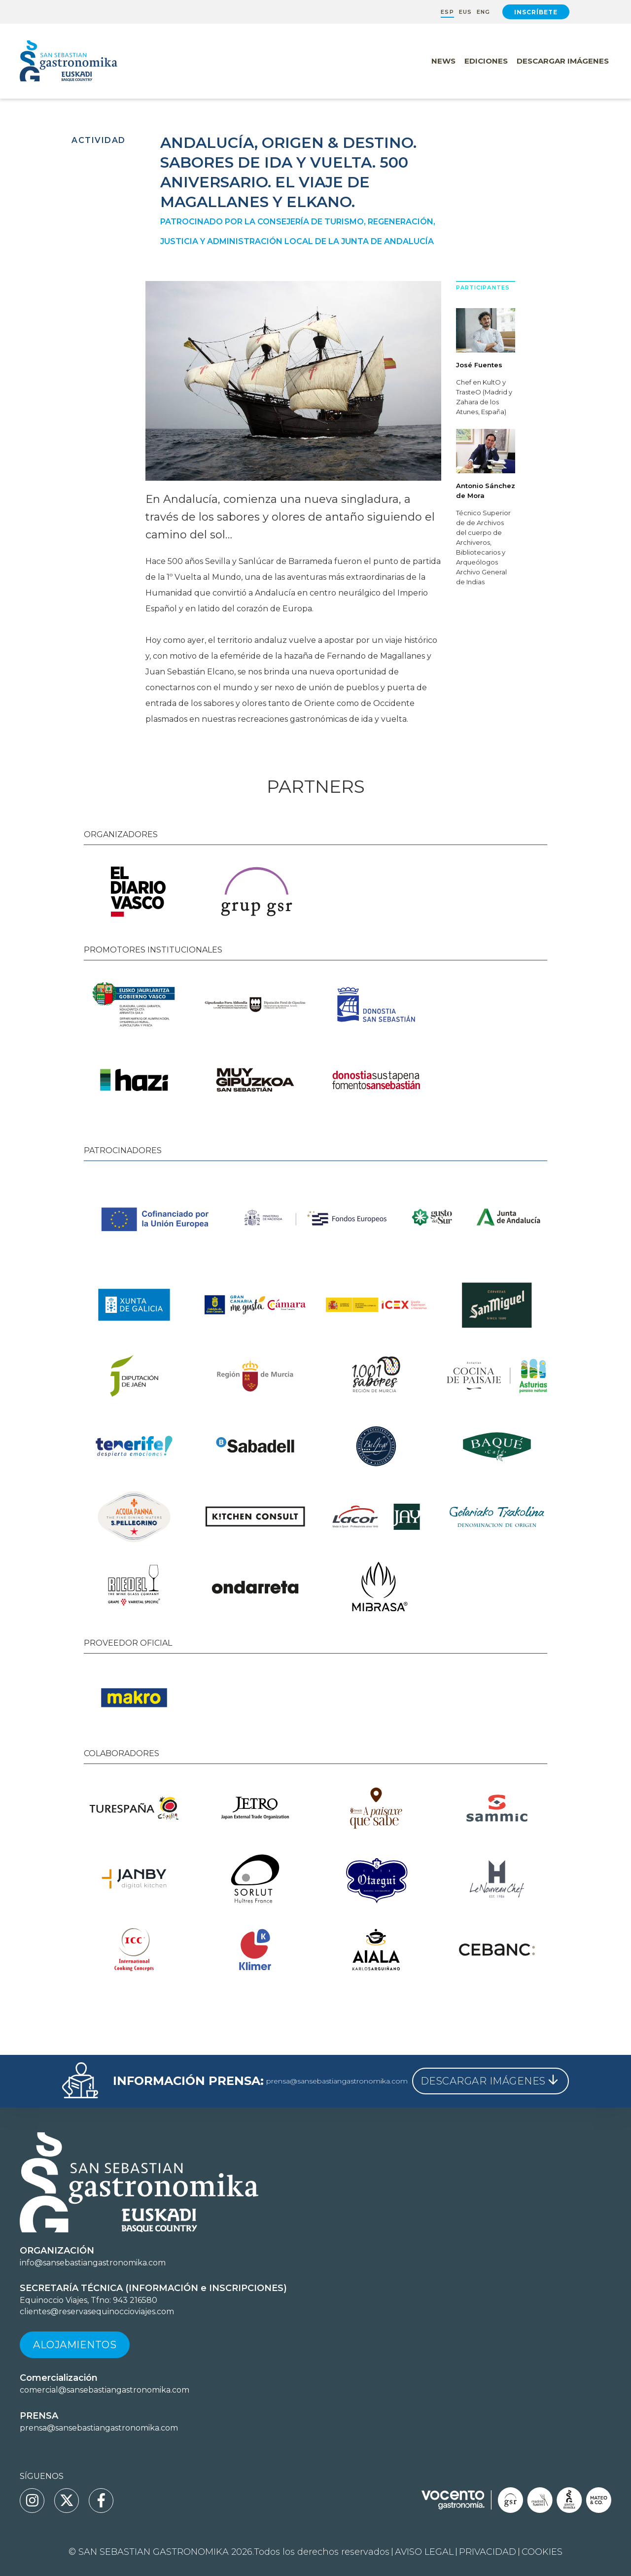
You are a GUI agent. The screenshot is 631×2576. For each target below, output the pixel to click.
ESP (447, 12)
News (443, 61)
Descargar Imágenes (563, 61)
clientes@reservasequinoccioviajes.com (97, 2311)
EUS (465, 12)
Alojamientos (74, 2345)
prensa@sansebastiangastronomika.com (337, 2081)
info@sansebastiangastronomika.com (93, 2262)
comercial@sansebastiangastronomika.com (104, 2390)
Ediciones (486, 61)
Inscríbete (536, 12)
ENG (483, 12)
